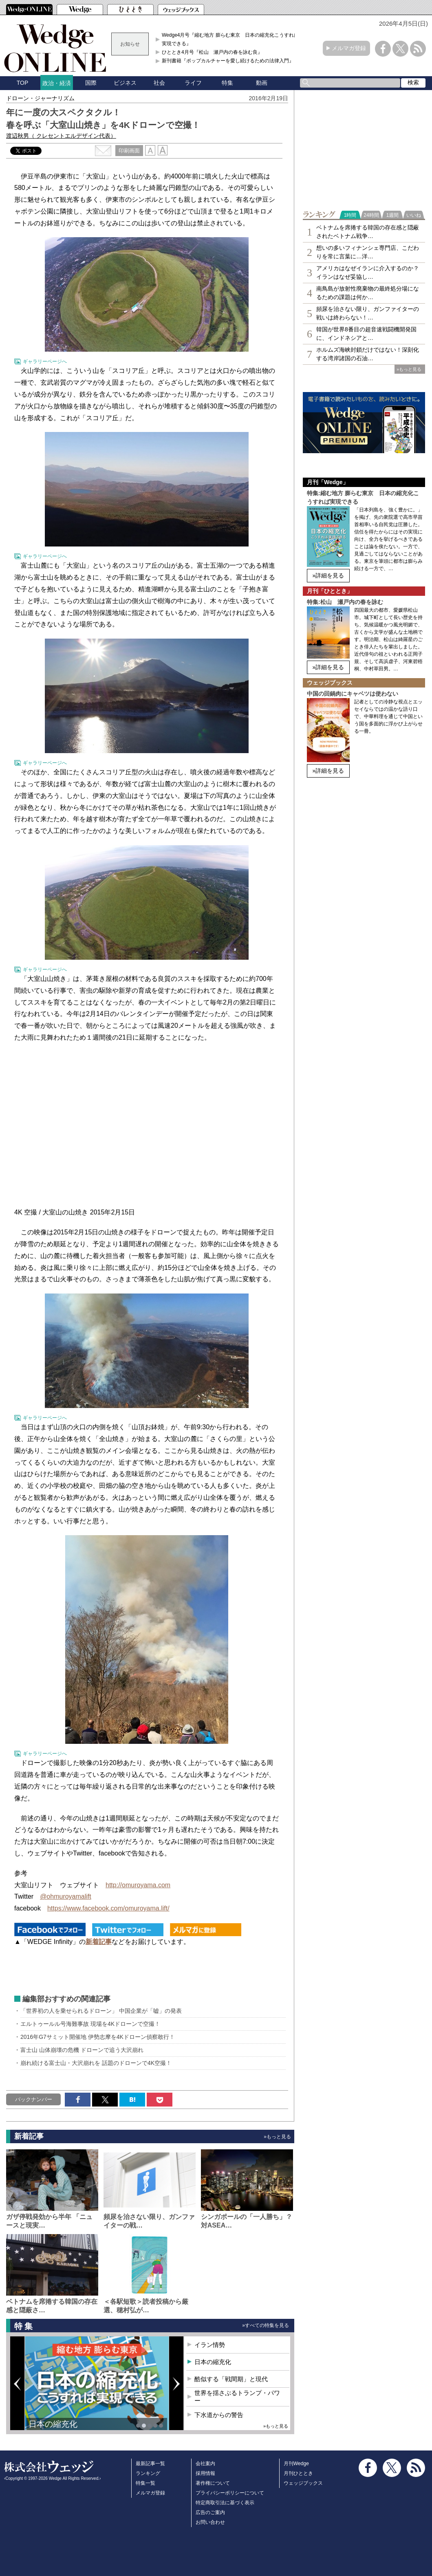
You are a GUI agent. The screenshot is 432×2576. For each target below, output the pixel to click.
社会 (159, 82)
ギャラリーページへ (45, 361)
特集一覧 (145, 2483)
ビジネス (125, 82)
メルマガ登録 (349, 48)
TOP (23, 82)
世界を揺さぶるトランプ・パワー (237, 2396)
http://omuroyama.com (138, 1885)
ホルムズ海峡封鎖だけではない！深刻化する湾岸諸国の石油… (367, 353)
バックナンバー (33, 2099)
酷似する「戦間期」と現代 (231, 2378)
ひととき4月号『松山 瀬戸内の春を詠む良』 (212, 52)
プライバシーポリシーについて (230, 2493)
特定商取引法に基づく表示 (225, 2502)
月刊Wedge (296, 2463)
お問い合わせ (210, 2522)
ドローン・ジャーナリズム (40, 98)
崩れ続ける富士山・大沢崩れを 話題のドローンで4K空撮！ (96, 2063)
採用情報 (205, 2473)
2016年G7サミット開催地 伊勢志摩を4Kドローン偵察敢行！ (97, 2037)
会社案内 (205, 2463)
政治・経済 (56, 83)
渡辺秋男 (61, 135)
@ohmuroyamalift (65, 1896)
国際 (91, 82)
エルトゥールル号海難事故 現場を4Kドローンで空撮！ (90, 2024)
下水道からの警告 (218, 2414)
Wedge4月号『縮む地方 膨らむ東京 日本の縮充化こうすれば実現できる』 (230, 39)
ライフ (193, 82)
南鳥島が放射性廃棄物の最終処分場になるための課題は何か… (367, 292)
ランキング (148, 2473)
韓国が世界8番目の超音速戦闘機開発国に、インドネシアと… (366, 333)
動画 (261, 82)
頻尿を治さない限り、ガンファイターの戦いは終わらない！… (367, 313)
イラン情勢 (209, 2344)
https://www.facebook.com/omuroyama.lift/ (108, 1908)
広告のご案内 (210, 2512)
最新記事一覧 (150, 2463)
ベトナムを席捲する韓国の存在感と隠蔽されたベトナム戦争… (367, 231)
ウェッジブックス (303, 2483)
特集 (227, 82)
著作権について (213, 2483)
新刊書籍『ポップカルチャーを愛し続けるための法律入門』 (228, 61)
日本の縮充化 (53, 2424)
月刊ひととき (298, 2473)
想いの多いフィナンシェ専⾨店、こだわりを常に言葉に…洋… (367, 252)
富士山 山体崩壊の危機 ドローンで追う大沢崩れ (81, 2050)
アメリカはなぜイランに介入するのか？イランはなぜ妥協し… (367, 272)
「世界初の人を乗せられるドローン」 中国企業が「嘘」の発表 (101, 2010)
